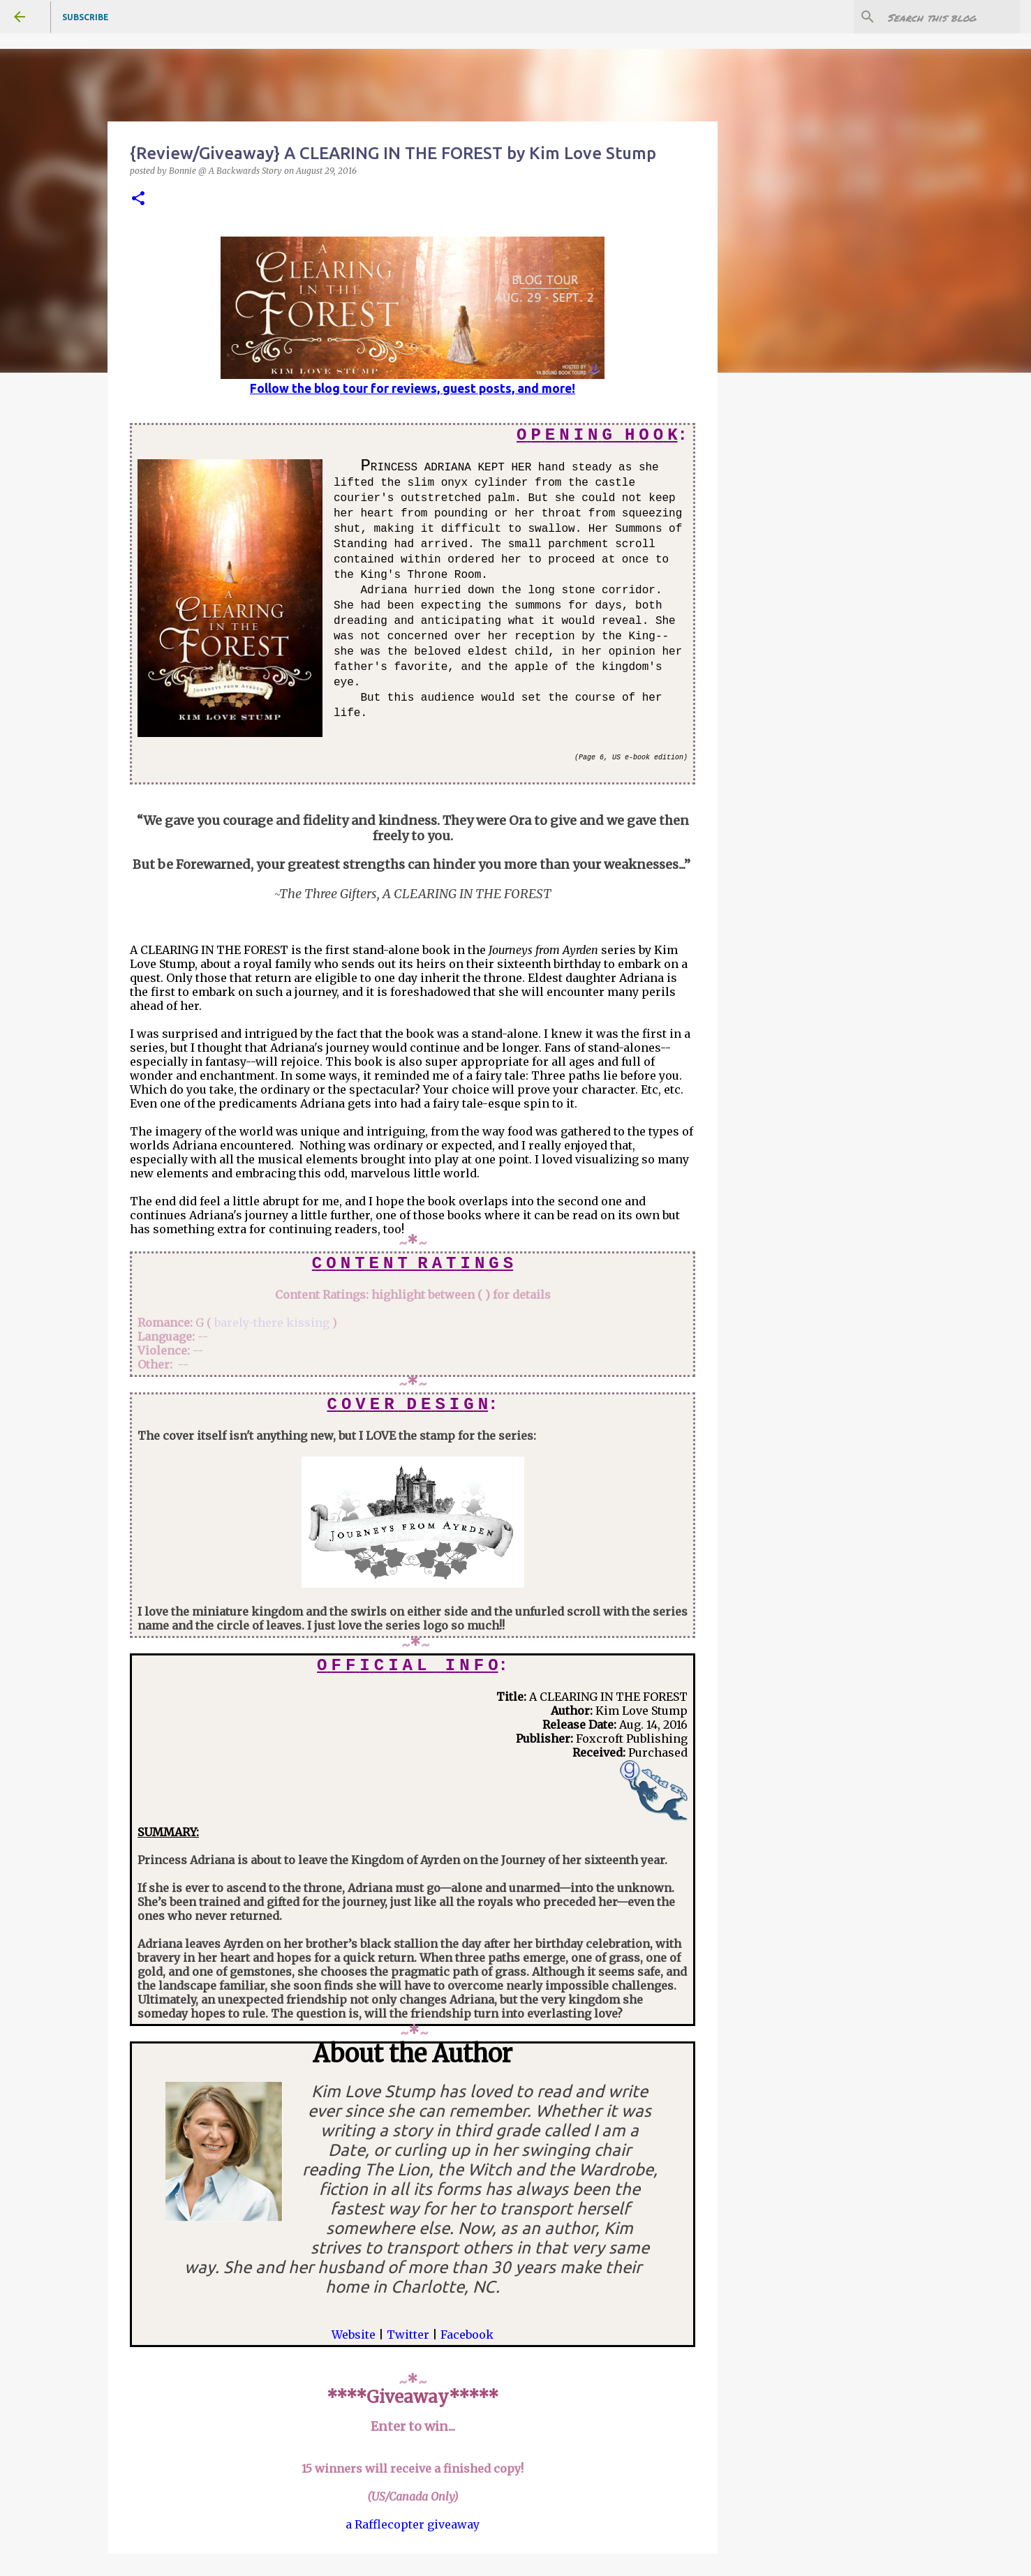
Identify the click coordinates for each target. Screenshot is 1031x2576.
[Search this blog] (946, 16)
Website (354, 2335)
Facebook (467, 2335)
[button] (138, 199)
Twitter (408, 2335)
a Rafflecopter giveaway (413, 2524)
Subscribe (85, 17)
